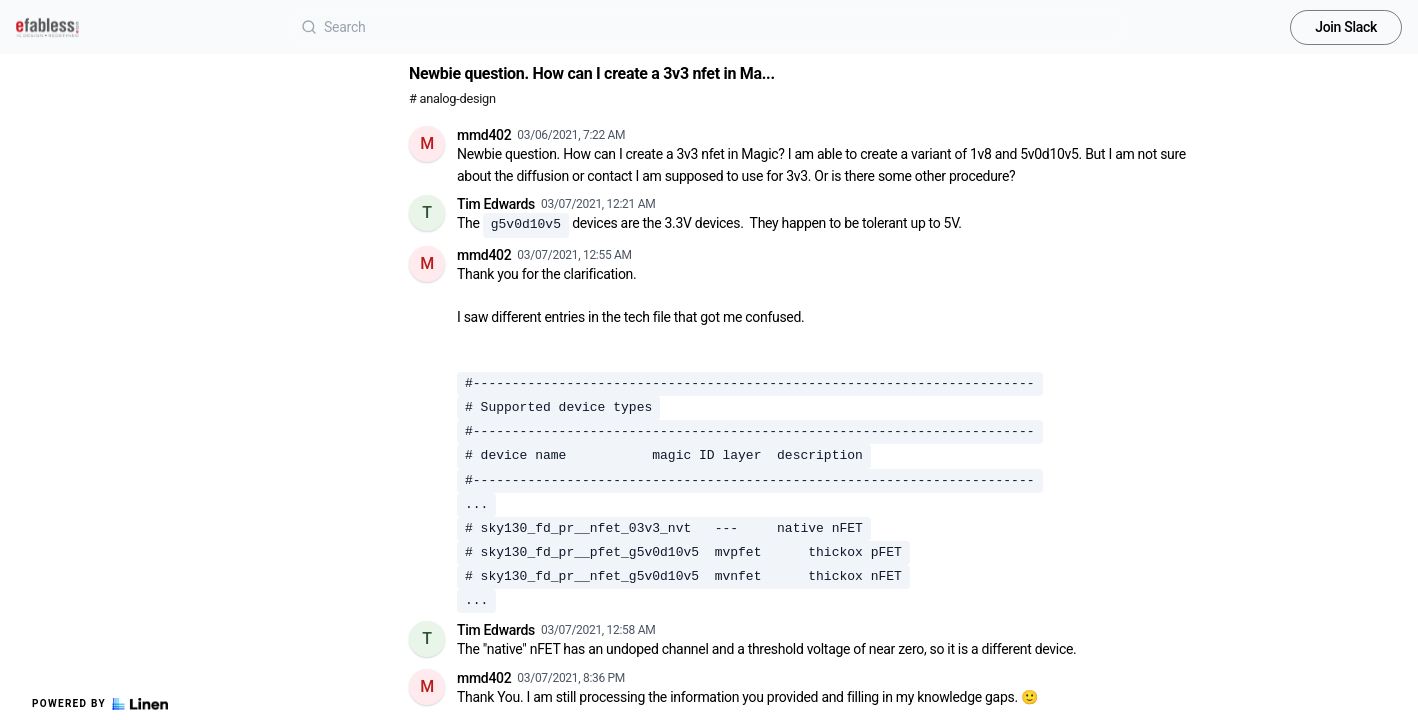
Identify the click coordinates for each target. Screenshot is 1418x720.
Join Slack (1346, 27)
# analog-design (452, 98)
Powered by (100, 704)
